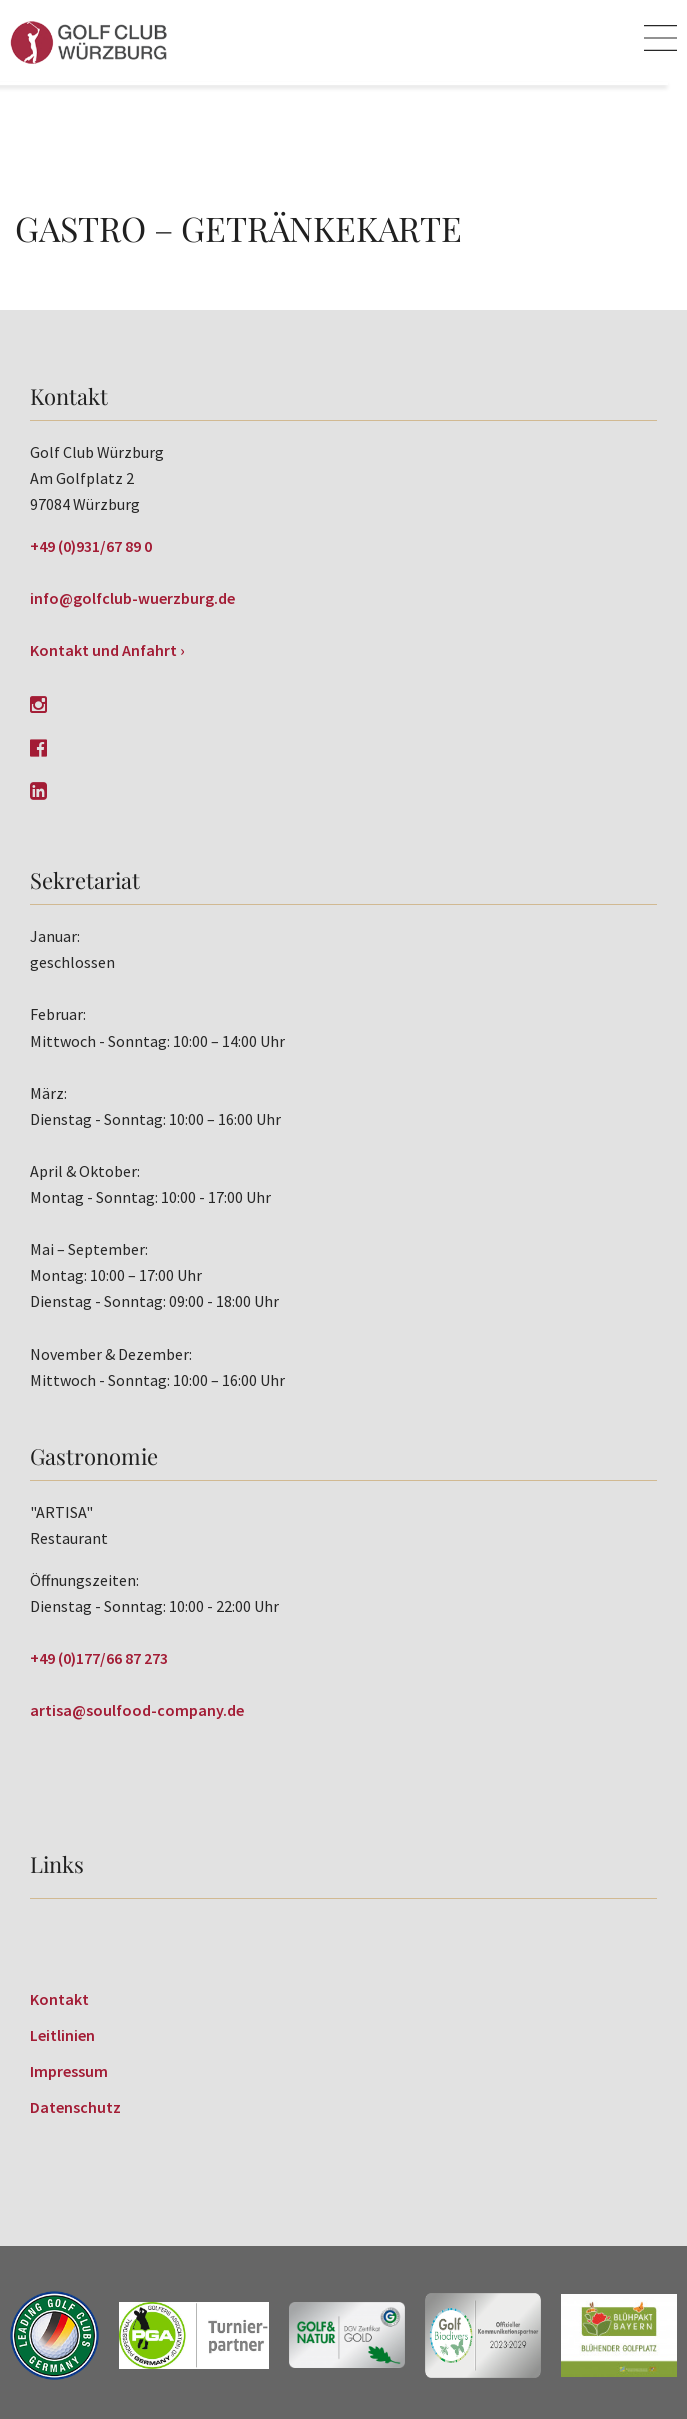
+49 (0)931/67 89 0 (91, 546)
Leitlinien (62, 2035)
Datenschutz (75, 2107)
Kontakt (59, 1999)
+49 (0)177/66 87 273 (99, 1658)
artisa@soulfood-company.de (137, 1710)
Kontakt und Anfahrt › (107, 650)
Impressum (69, 2071)
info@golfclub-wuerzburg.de (132, 598)
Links (57, 1864)
